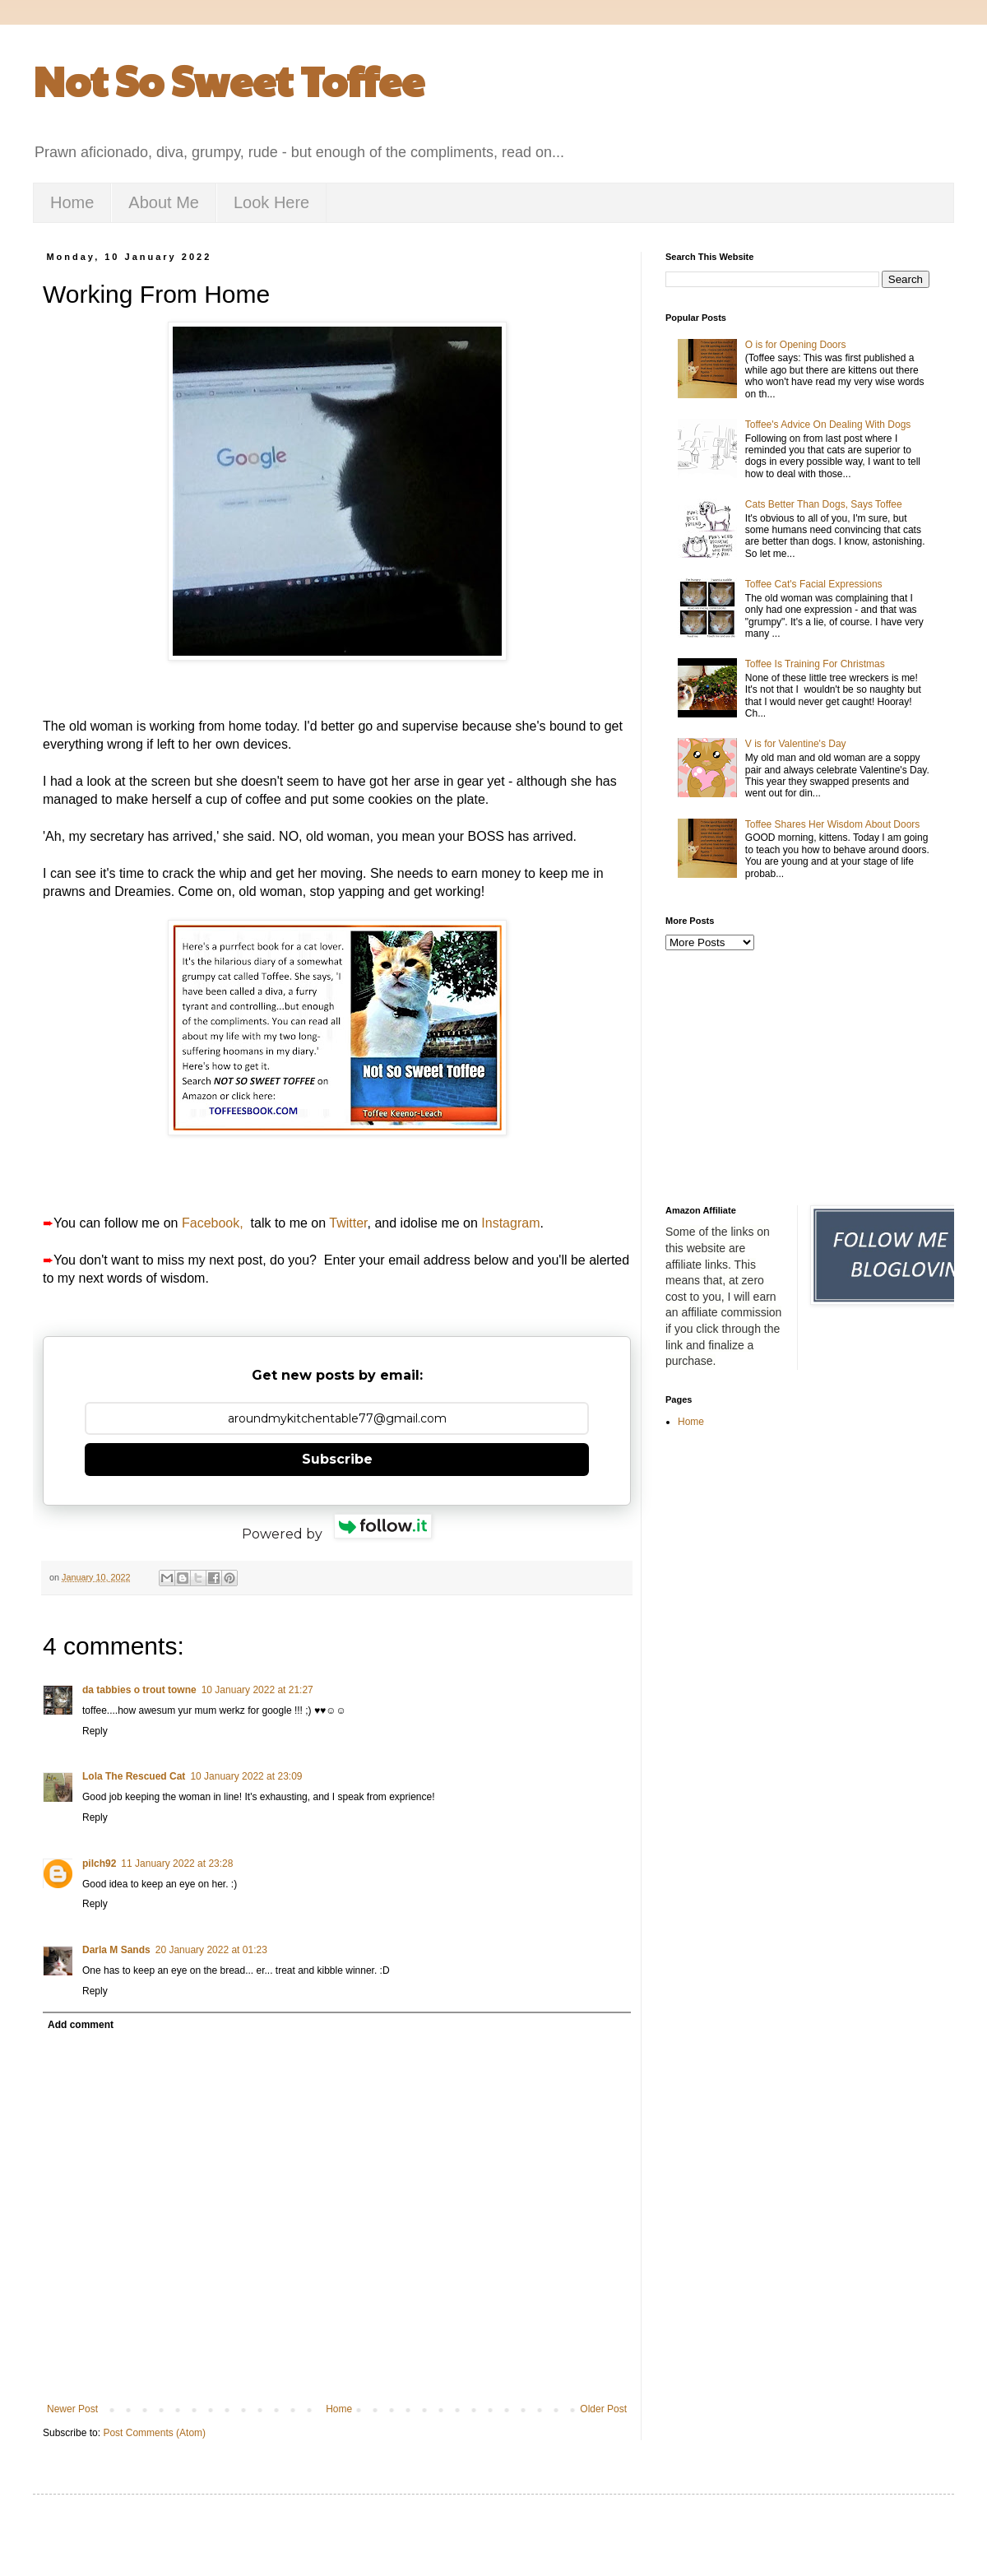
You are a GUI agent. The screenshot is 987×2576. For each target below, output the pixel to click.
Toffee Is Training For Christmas (815, 664)
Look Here (271, 202)
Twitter (348, 1223)
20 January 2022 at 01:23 (211, 1950)
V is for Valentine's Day (795, 744)
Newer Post (72, 2409)
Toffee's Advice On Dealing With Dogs (828, 424)
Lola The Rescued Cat (133, 1776)
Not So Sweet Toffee (228, 80)
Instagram (510, 1223)
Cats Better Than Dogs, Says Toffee (823, 504)
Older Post (603, 2409)
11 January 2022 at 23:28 (177, 1863)
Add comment (81, 2025)
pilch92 (99, 1863)
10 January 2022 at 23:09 (246, 1776)
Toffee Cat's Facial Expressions (814, 584)
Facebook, (212, 1223)
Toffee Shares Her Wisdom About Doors (832, 824)
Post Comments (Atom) (154, 2433)
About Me (163, 202)
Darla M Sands (116, 1950)
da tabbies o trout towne (139, 1690)
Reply (95, 1731)
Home (72, 202)
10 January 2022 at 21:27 (257, 1690)
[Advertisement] (797, 1078)
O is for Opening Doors (795, 344)
